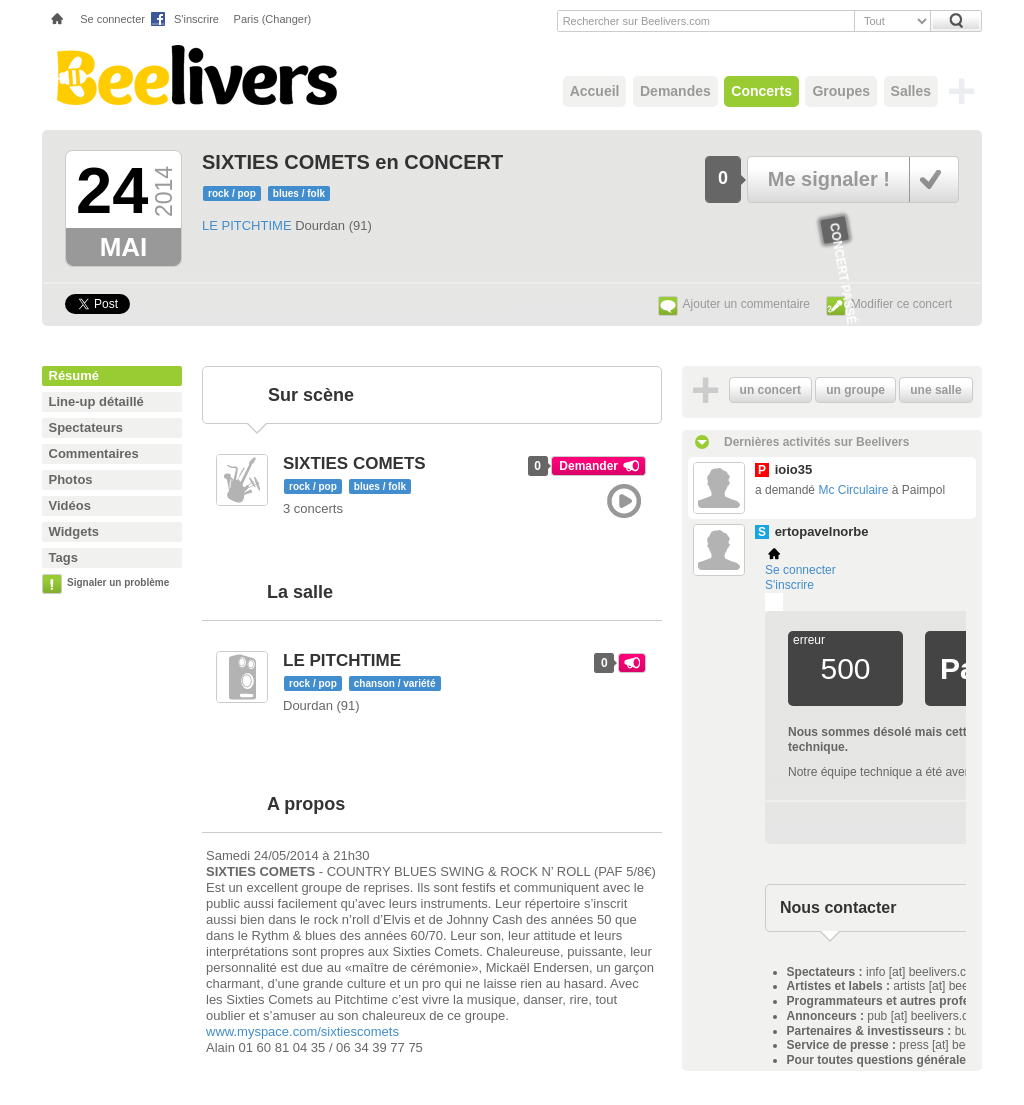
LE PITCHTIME (247, 225)
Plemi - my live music (774, 602)
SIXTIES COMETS (354, 463)
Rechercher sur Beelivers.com (636, 21)
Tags (63, 557)
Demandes (675, 91)
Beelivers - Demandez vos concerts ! (194, 75)
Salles (911, 91)
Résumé (74, 375)
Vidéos (70, 505)
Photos (71, 479)
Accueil (595, 91)
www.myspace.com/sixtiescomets (302, 1031)
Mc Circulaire (853, 490)
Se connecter (112, 19)
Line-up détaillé (96, 401)
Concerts (761, 91)
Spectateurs (86, 427)
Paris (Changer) (273, 19)
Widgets (74, 531)
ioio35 (794, 469)
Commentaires (94, 453)
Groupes (841, 91)
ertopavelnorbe (822, 531)
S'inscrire (196, 19)
